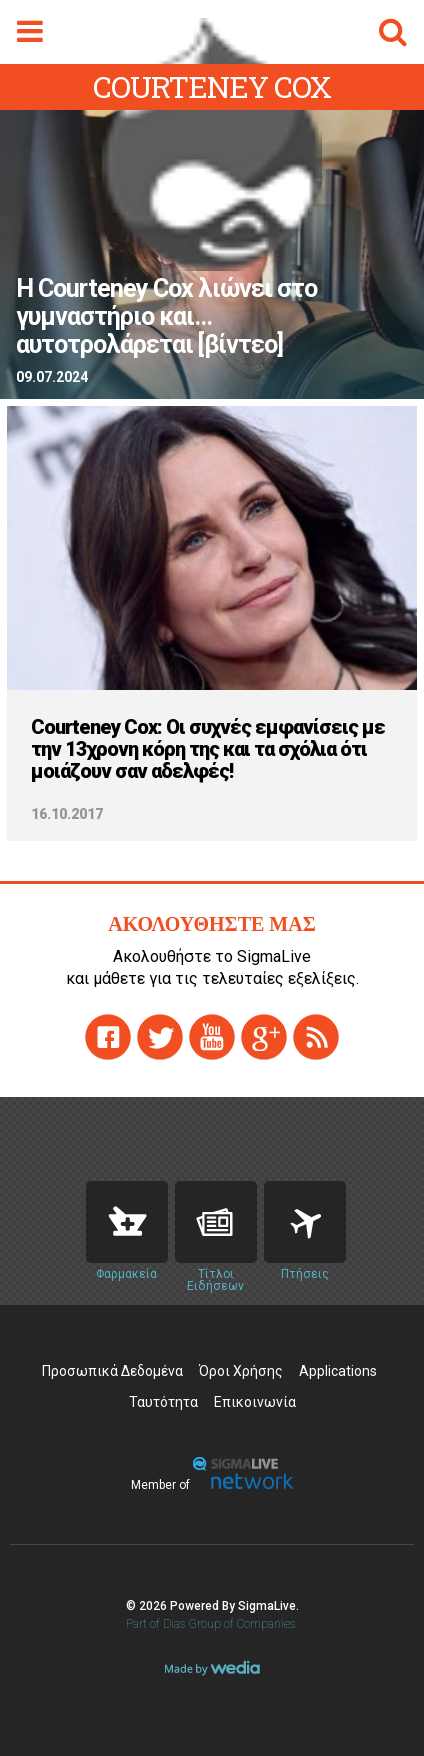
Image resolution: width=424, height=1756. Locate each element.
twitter (160, 1037)
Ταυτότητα (163, 1402)
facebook (108, 1037)
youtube (212, 1037)
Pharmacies (127, 1222)
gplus (264, 1037)
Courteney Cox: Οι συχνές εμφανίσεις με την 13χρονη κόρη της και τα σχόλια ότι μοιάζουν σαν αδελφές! (208, 749)
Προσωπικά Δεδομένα (112, 1371)
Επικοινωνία (255, 1402)
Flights (305, 1222)
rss (316, 1037)
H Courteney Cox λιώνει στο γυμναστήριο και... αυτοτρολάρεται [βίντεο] (166, 317)
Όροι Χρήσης (241, 1371)
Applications (338, 1371)
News (216, 1222)
